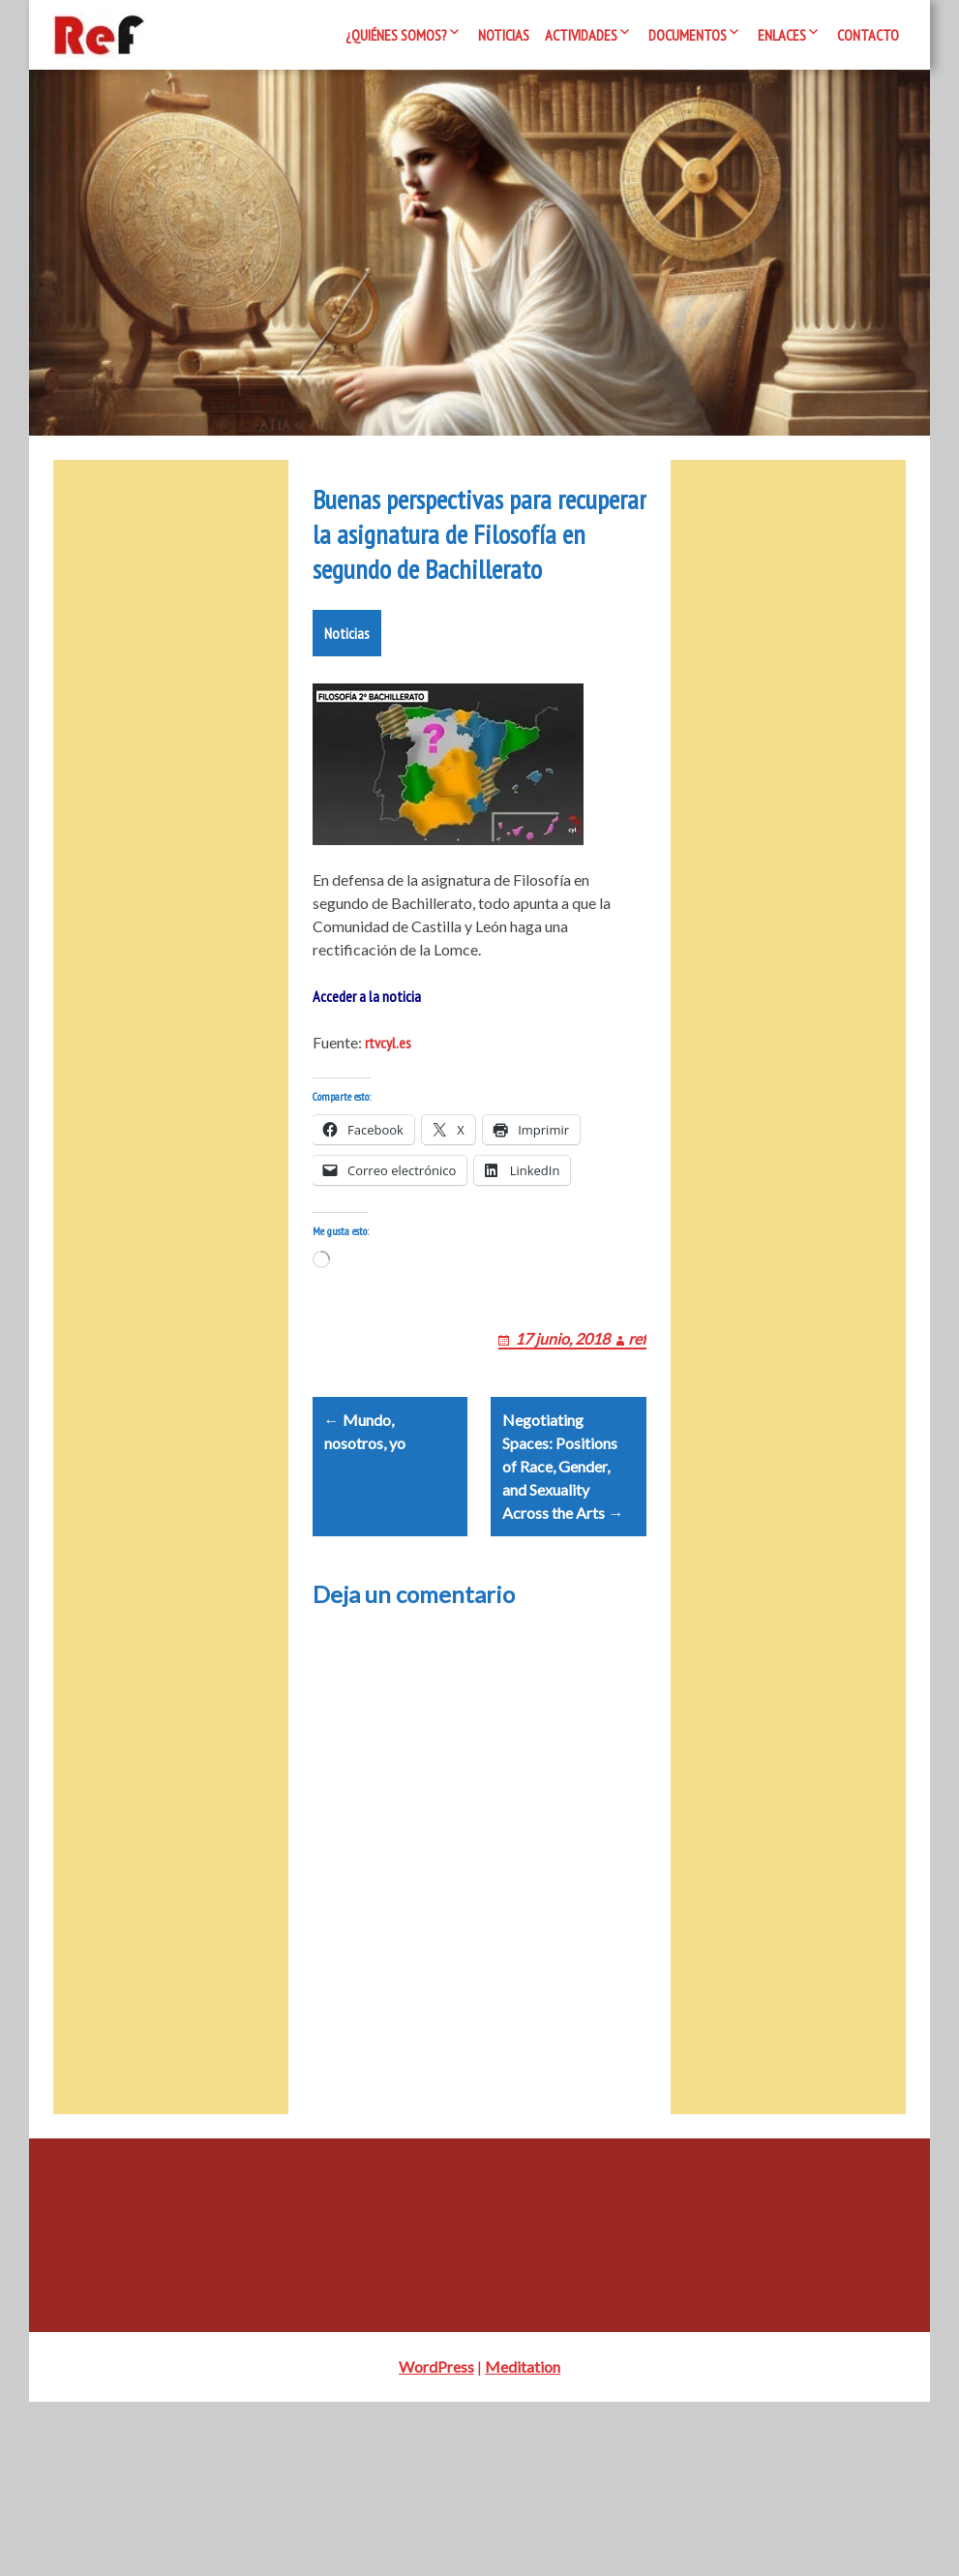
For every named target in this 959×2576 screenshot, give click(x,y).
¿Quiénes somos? (396, 35)
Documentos (687, 35)
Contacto (868, 35)
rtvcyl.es (388, 1170)
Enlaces (782, 35)
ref (637, 1489)
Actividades (581, 35)
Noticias (503, 35)
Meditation (522, 2540)
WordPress (436, 2540)
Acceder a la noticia (367, 1124)
